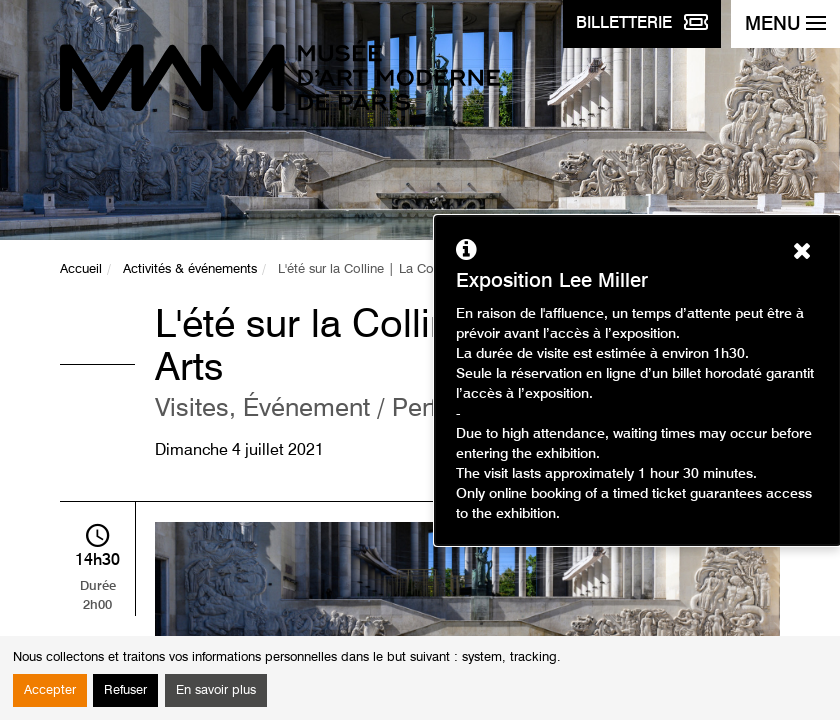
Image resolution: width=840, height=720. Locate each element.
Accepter (50, 690)
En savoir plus (216, 690)
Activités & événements (190, 269)
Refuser (125, 690)
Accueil (81, 269)
